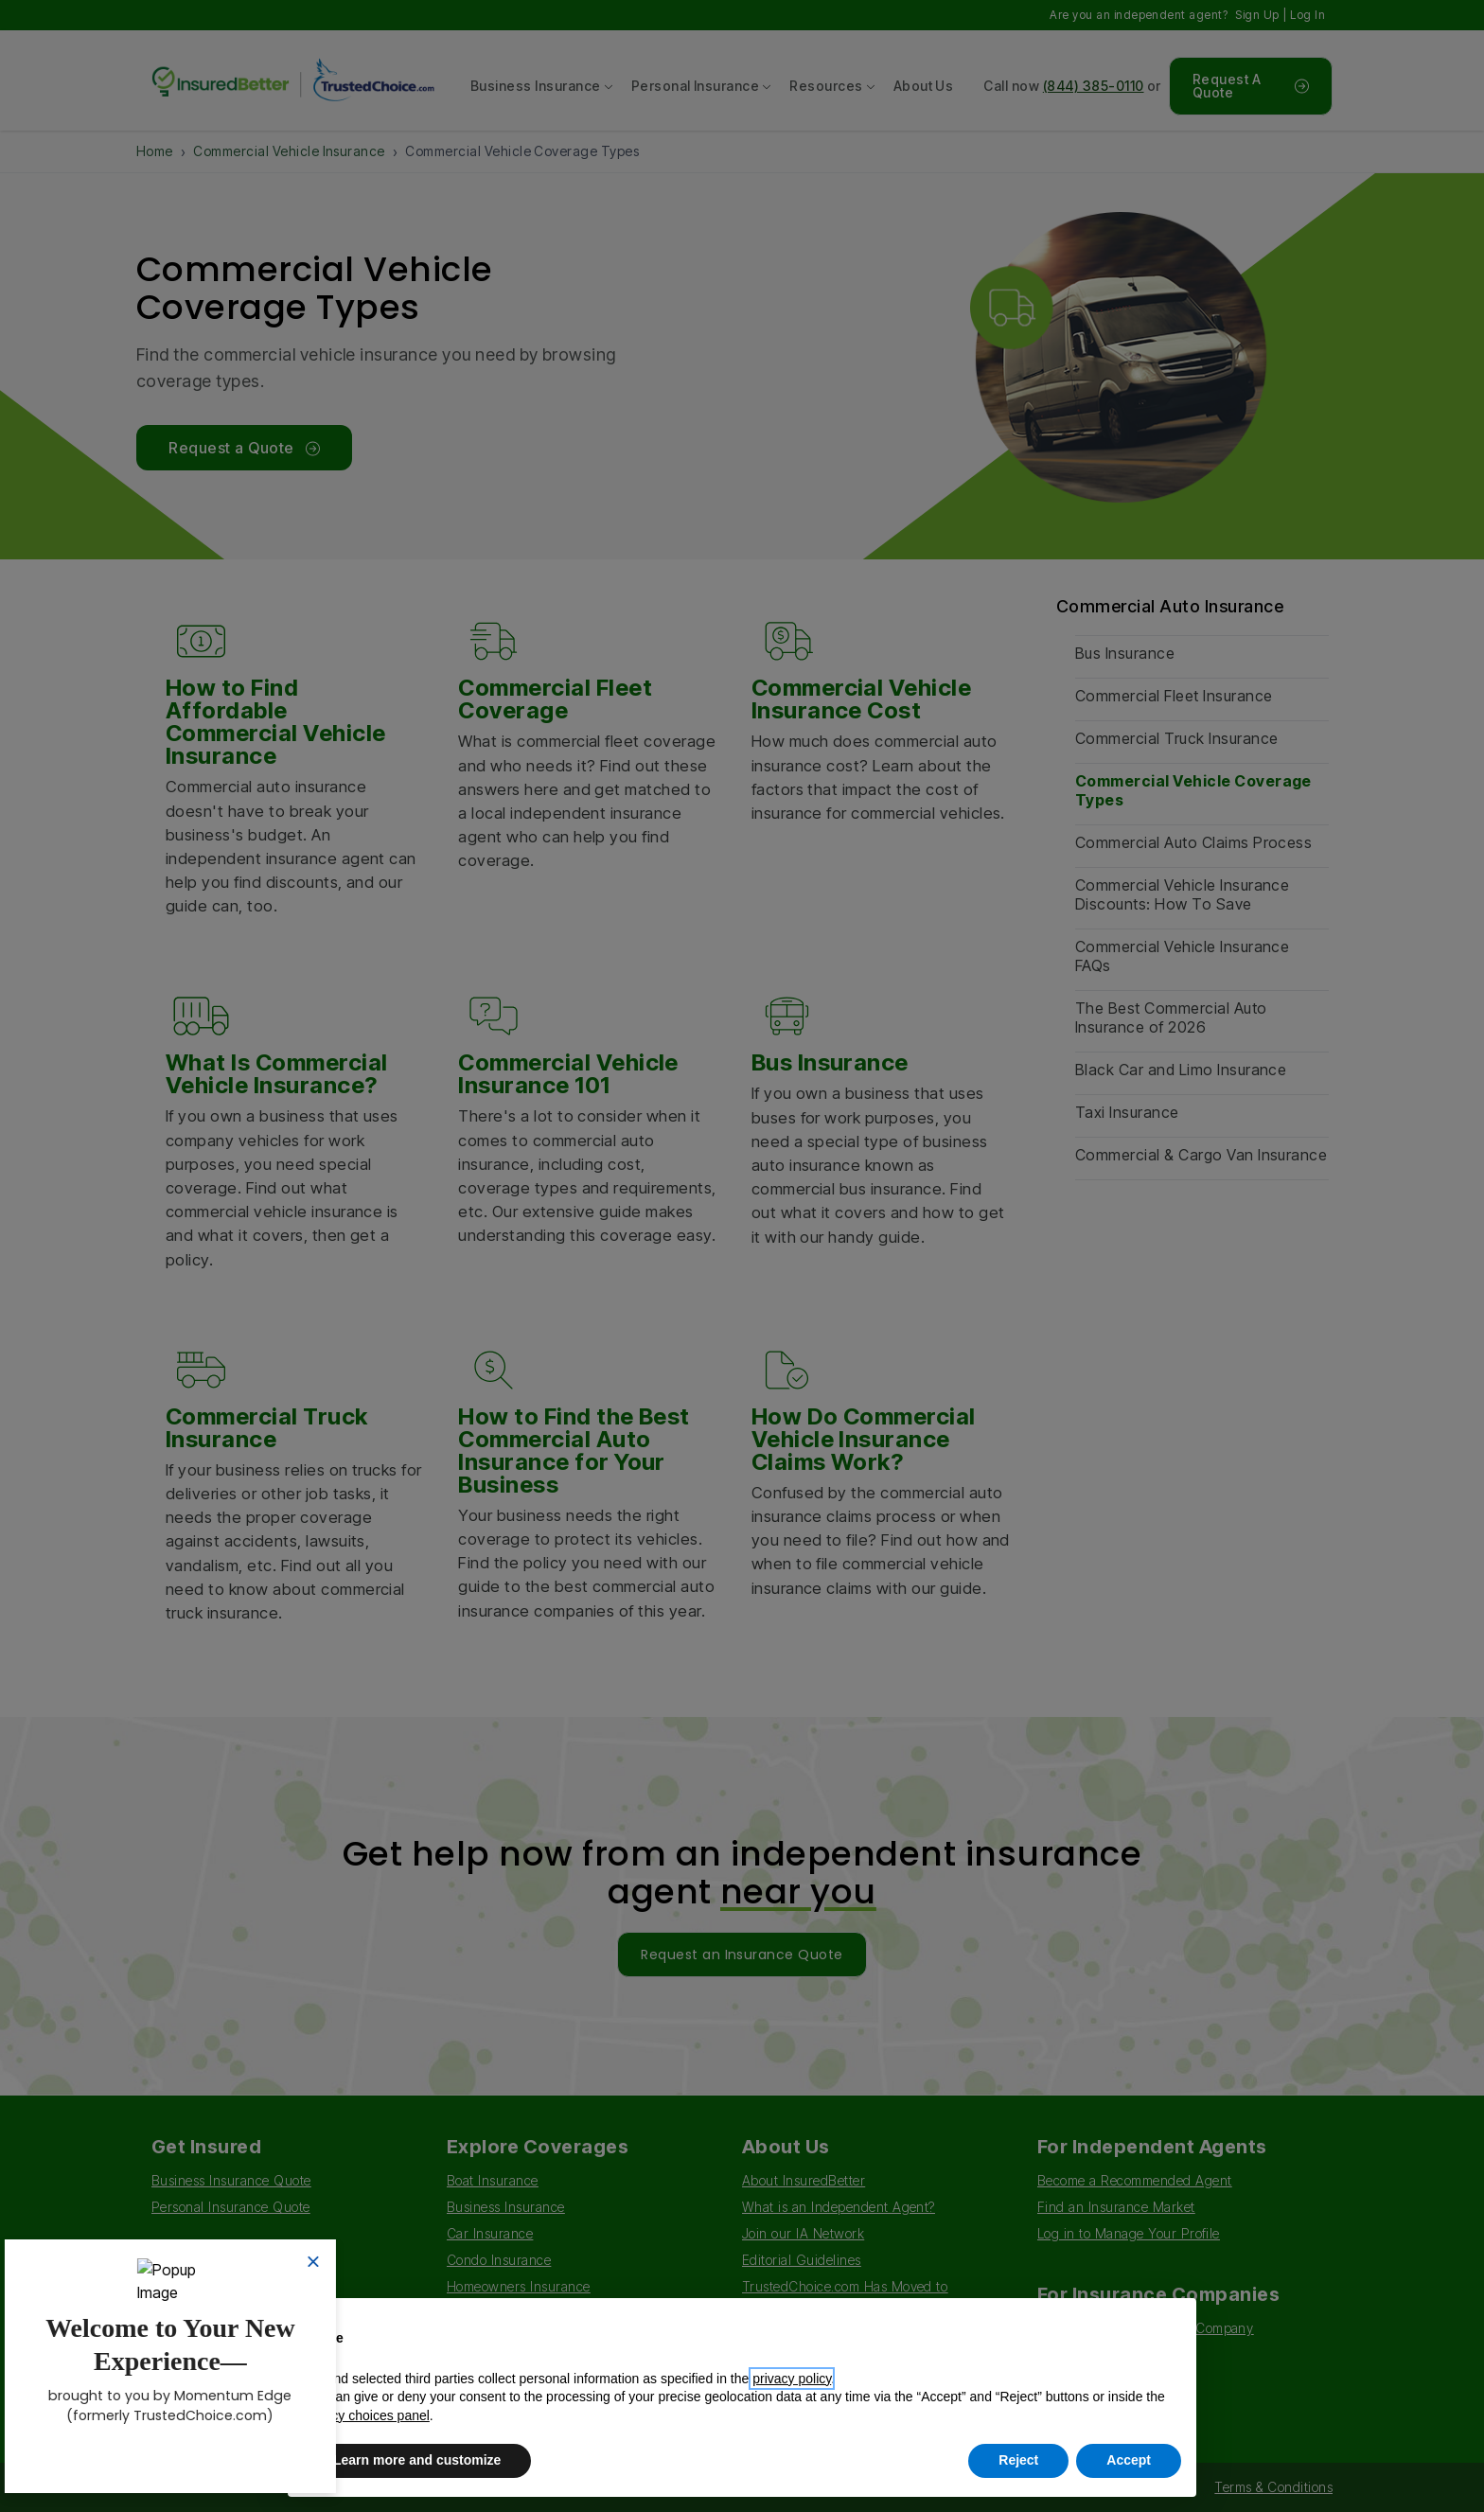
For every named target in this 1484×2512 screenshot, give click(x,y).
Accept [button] (1128, 2460)
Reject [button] (1018, 2460)
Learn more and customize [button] (417, 2460)
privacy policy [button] (791, 2378)
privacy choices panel (366, 2415)
